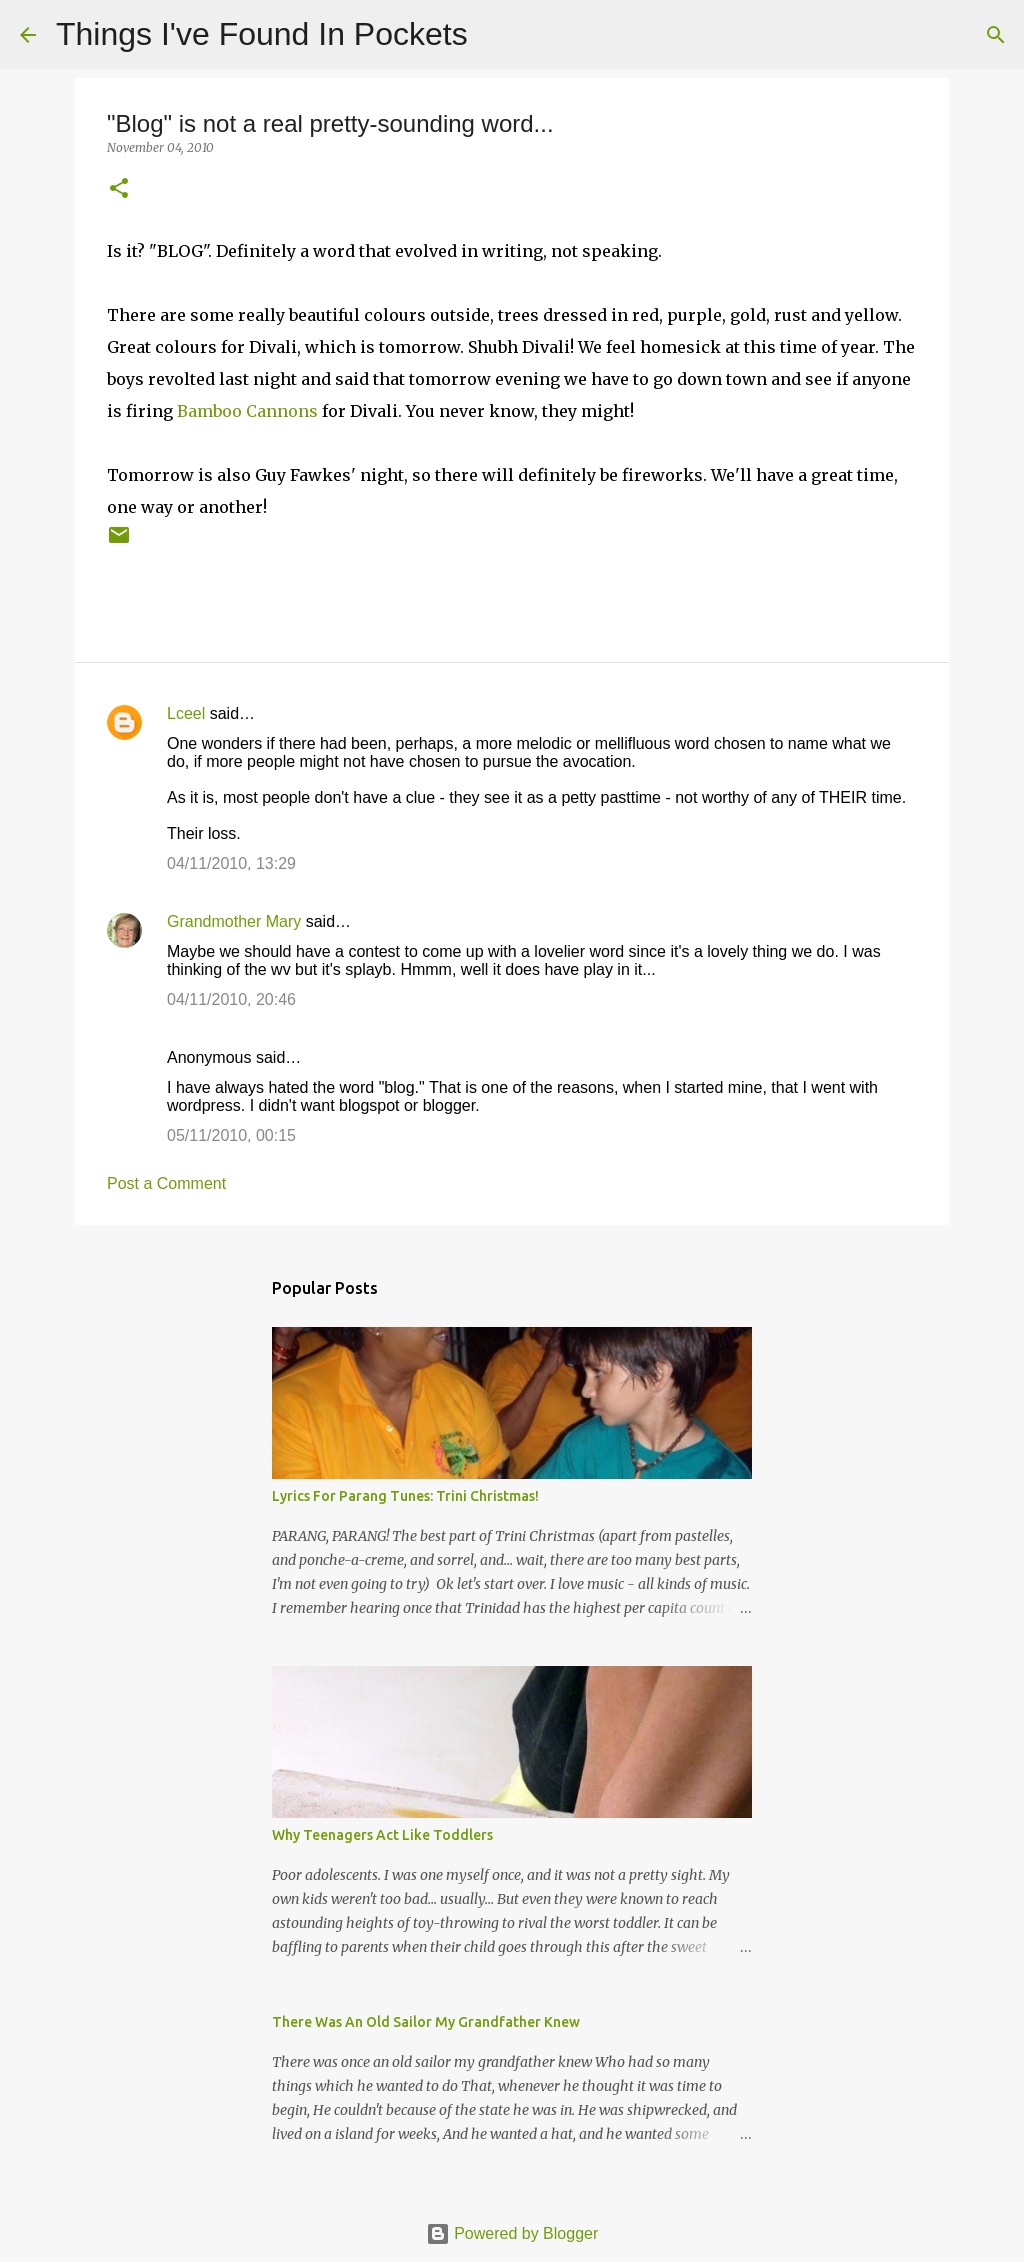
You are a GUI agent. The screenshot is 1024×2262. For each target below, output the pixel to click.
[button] (119, 189)
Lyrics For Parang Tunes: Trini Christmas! (405, 1496)
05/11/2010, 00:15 (231, 1135)
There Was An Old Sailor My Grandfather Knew (426, 2022)
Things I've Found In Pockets (262, 34)
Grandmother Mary (234, 921)
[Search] (496, 35)
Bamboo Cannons (247, 411)
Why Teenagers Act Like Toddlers (382, 1835)
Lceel (186, 713)
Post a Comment (166, 1183)
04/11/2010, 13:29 (231, 863)
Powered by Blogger (512, 2233)
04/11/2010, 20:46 (231, 999)
